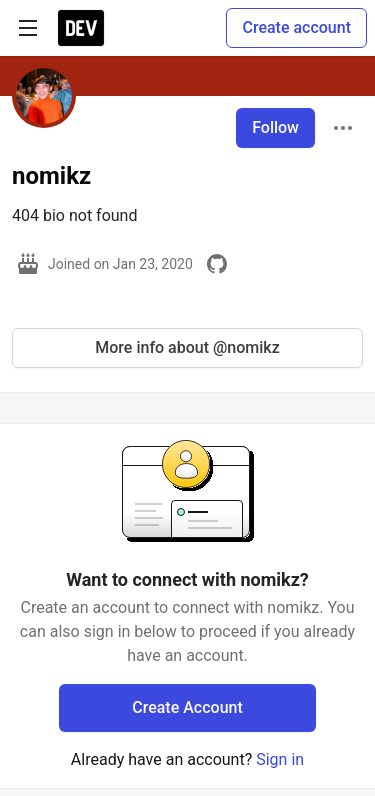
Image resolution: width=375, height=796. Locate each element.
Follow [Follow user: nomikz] (275, 127)
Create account (296, 27)
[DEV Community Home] (81, 28)
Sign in (280, 759)
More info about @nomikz (187, 347)
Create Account (187, 707)
